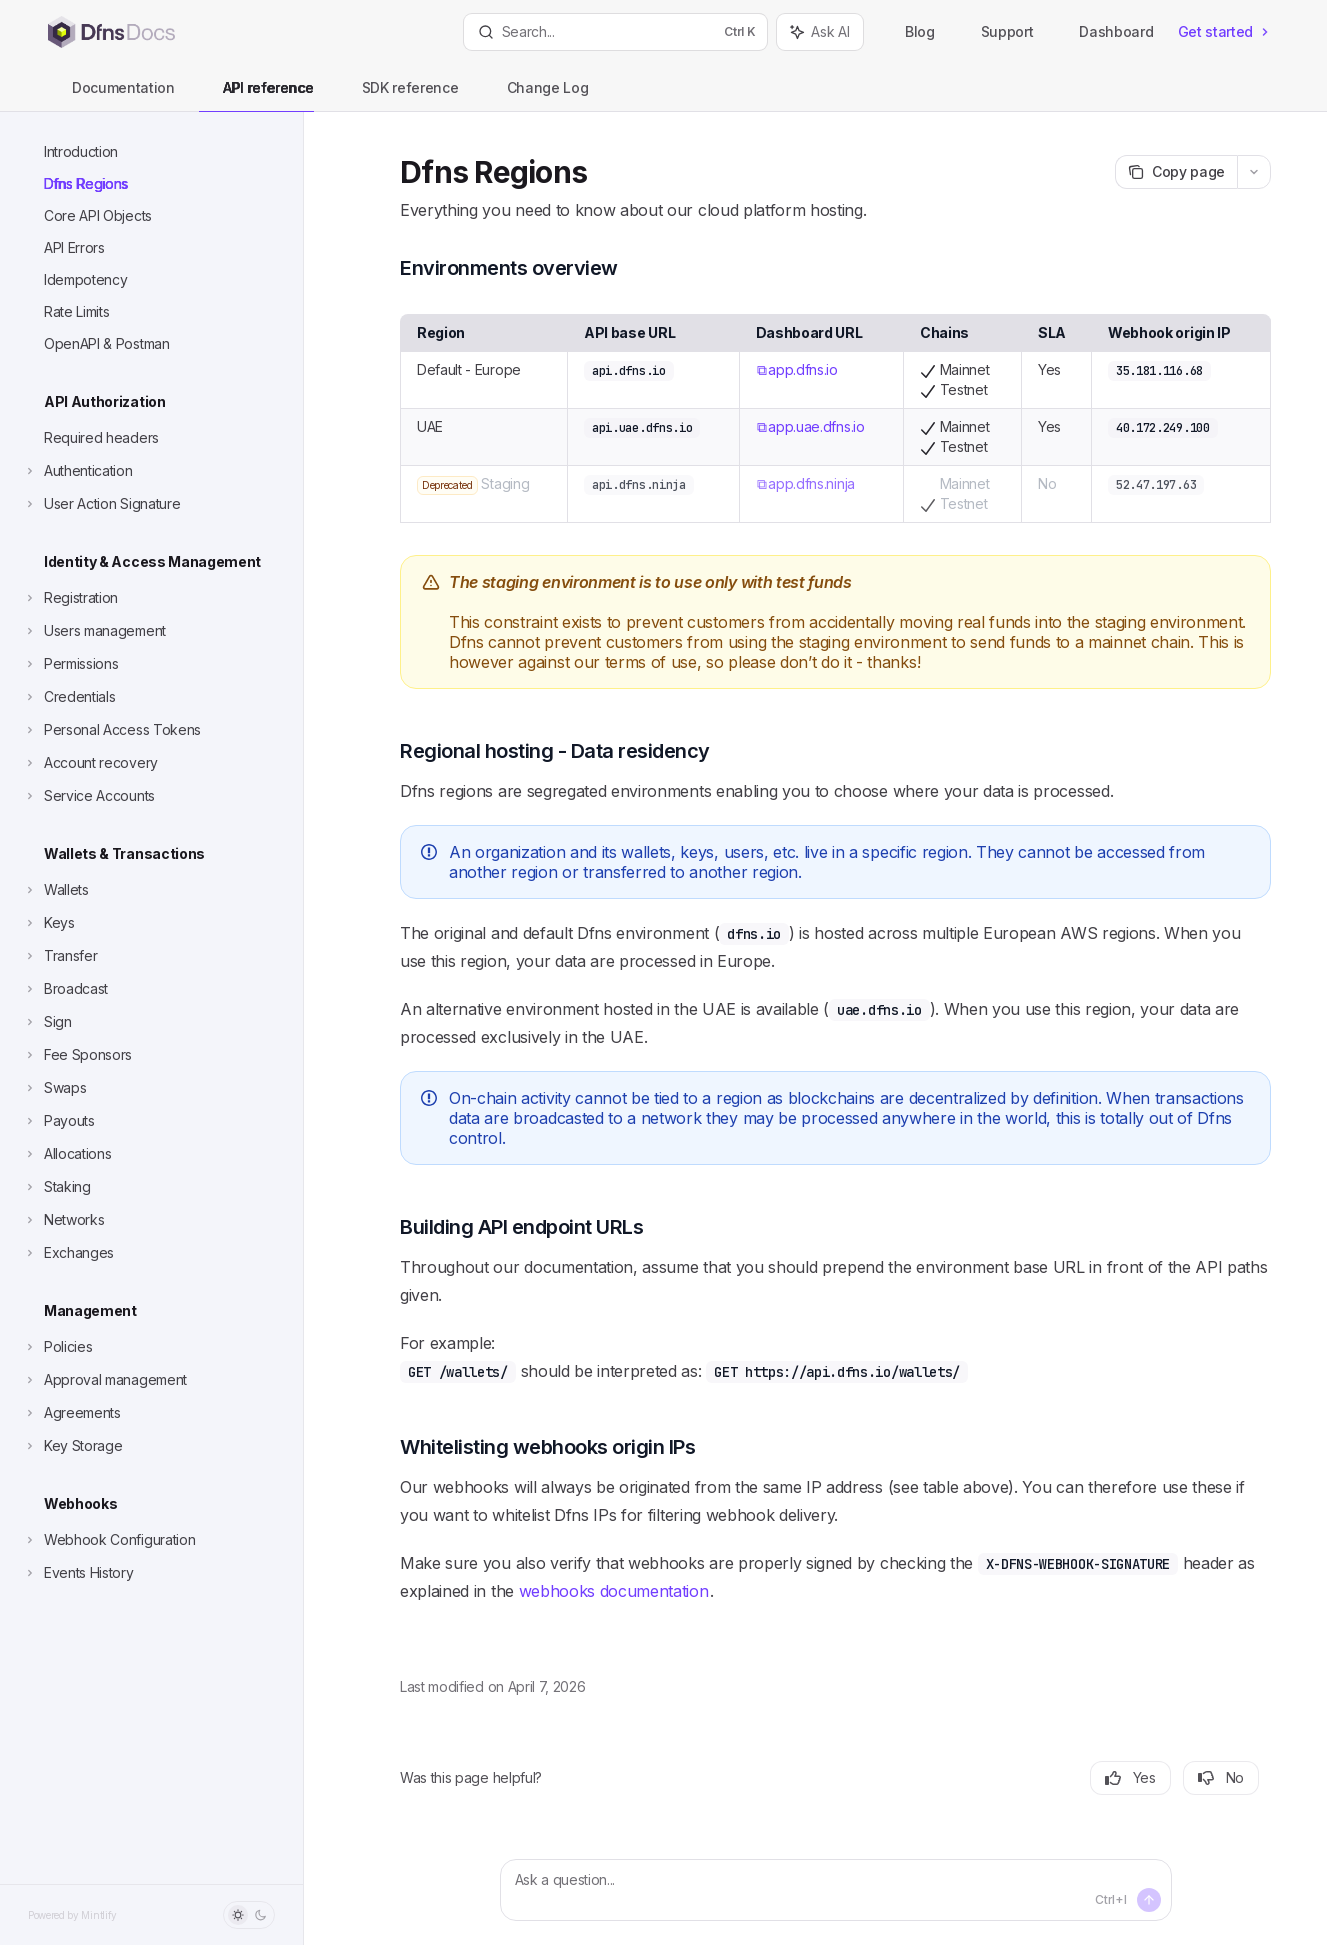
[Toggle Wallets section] (55, 890)
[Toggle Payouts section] (58, 1121)
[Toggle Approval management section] (104, 1380)
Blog (909, 31)
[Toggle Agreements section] (71, 1413)
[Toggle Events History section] (78, 1573)
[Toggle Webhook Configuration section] (108, 1540)
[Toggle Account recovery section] (90, 763)
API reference (256, 95)
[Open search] (616, 32)
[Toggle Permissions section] (70, 664)
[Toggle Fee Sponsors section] (77, 1055)
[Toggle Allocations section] (66, 1154)
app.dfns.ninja (811, 483)
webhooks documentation (614, 1591)
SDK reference (398, 95)
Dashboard (1105, 31)
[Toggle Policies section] (57, 1347)
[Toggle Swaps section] (54, 1088)
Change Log (536, 95)
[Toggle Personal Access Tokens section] (111, 730)
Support (996, 31)
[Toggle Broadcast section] (65, 989)
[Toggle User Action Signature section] (101, 504)
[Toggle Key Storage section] (72, 1446)
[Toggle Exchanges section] (68, 1253)
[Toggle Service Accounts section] (88, 796)
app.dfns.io (802, 369)
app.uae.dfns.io (816, 426)
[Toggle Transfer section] (59, 956)
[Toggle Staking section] (56, 1187)
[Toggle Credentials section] (68, 697)
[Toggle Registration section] (70, 598)
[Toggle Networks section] (63, 1220)
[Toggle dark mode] (249, 1915)
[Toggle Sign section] (47, 1022)
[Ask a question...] (836, 1890)
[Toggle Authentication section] (77, 471)
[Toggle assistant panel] (820, 32)
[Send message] (1149, 1900)
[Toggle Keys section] (48, 923)
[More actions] (1254, 172)
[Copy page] (1176, 172)
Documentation (111, 95)
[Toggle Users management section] (94, 631)
